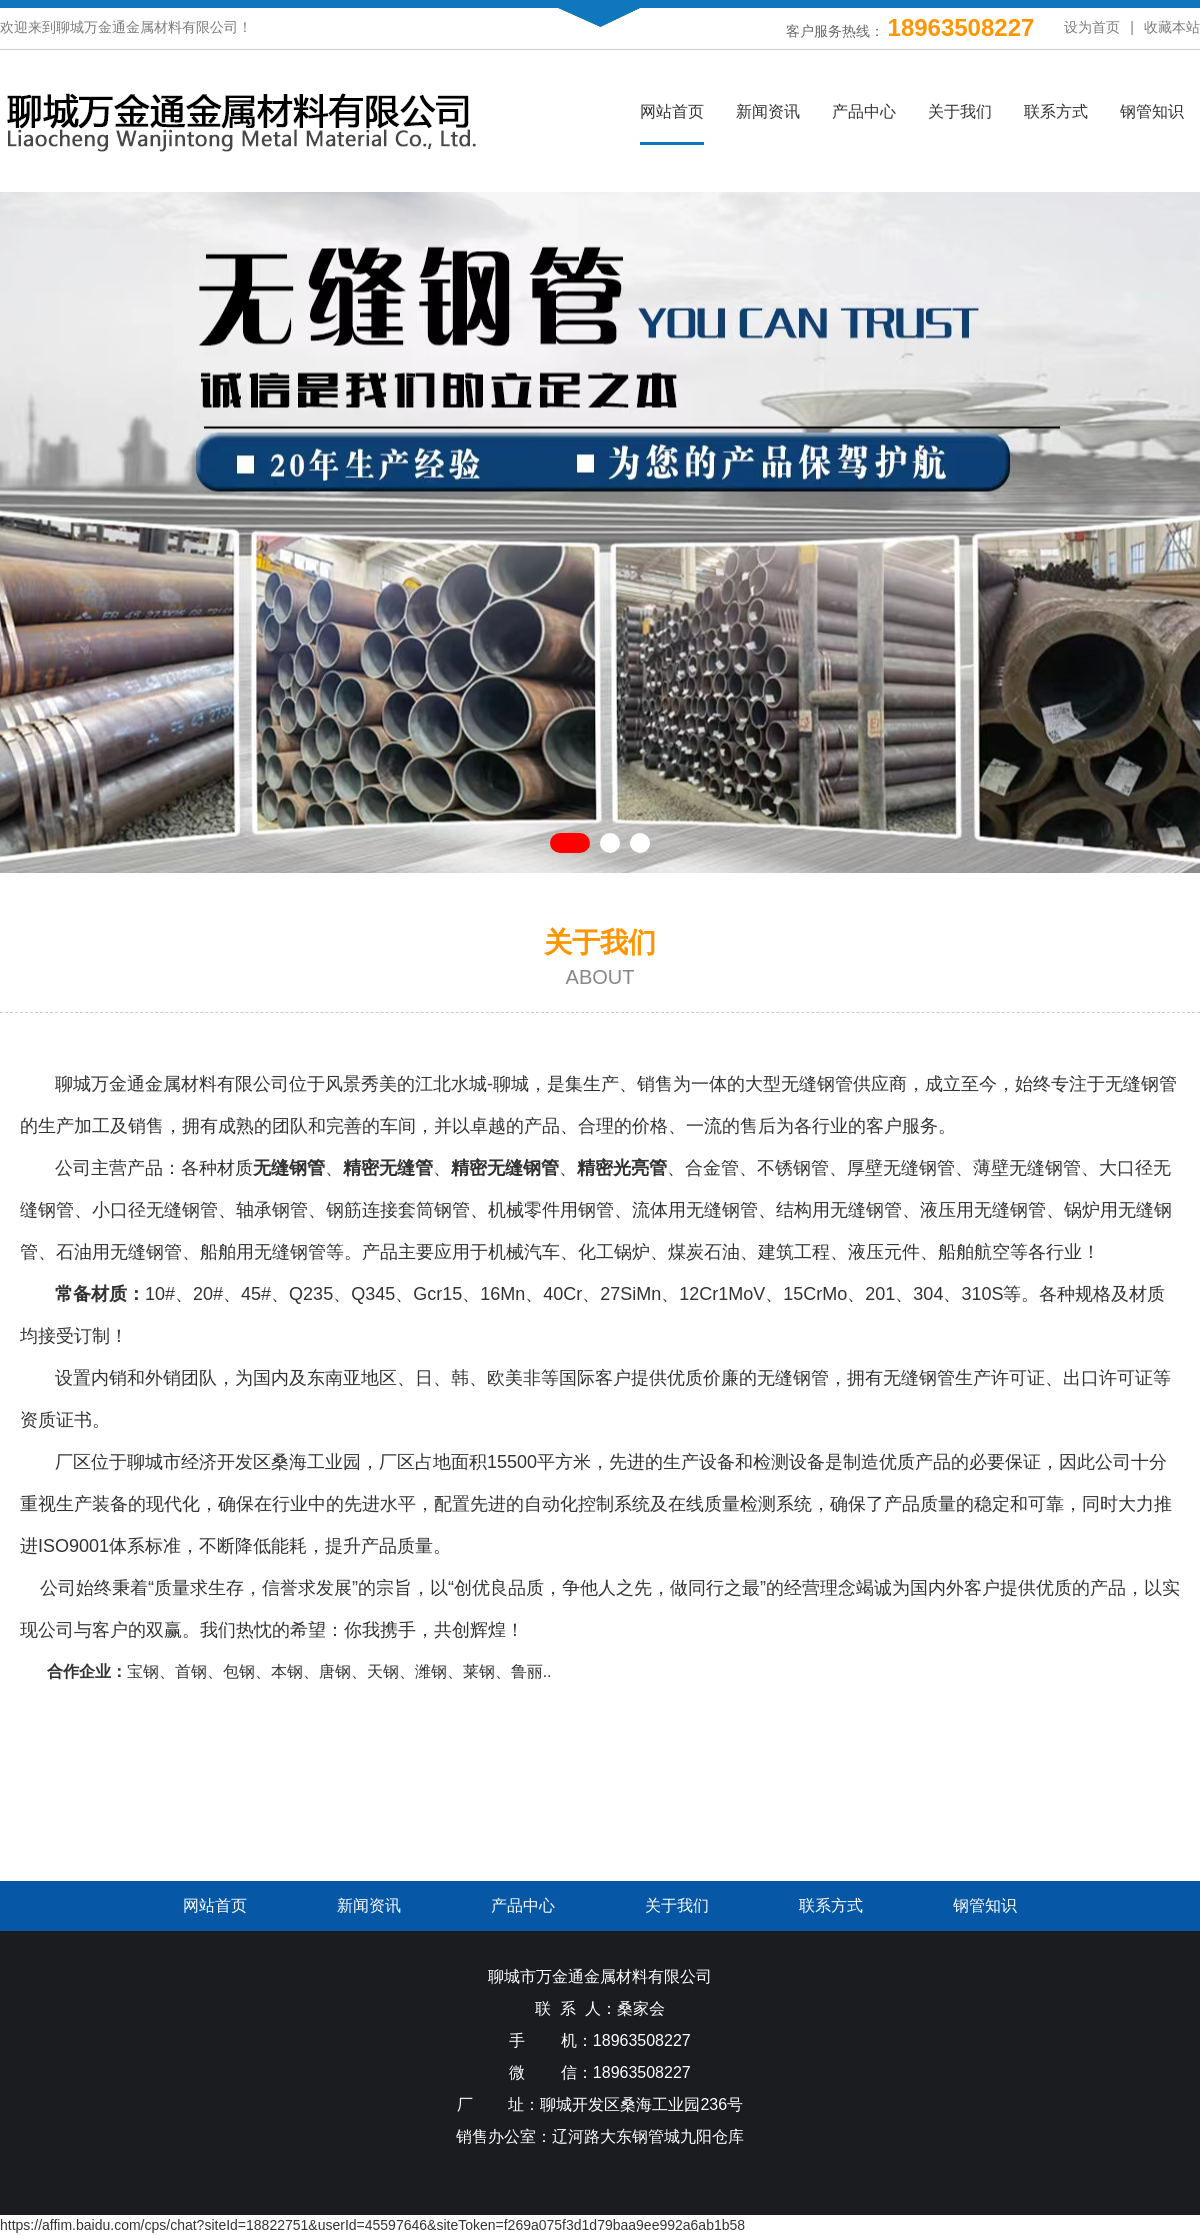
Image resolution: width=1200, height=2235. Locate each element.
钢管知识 (1152, 111)
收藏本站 (1172, 27)
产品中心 (864, 111)
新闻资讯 (768, 111)
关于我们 (960, 111)
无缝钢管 (817, 1084)
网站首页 (672, 111)
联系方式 (1056, 111)
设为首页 (1092, 27)
